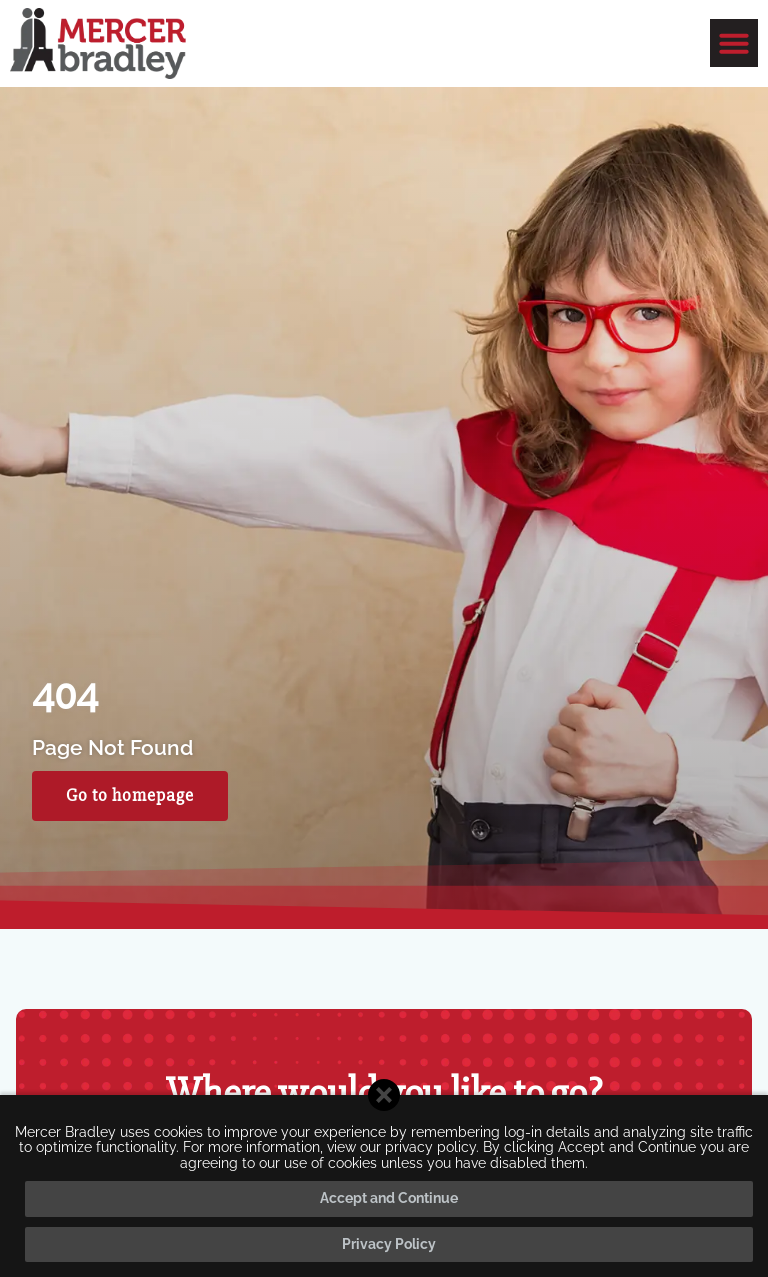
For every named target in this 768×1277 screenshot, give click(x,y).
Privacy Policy (389, 1244)
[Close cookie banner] (384, 1095)
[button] (734, 43)
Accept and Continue (389, 1198)
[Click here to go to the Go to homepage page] (130, 796)
